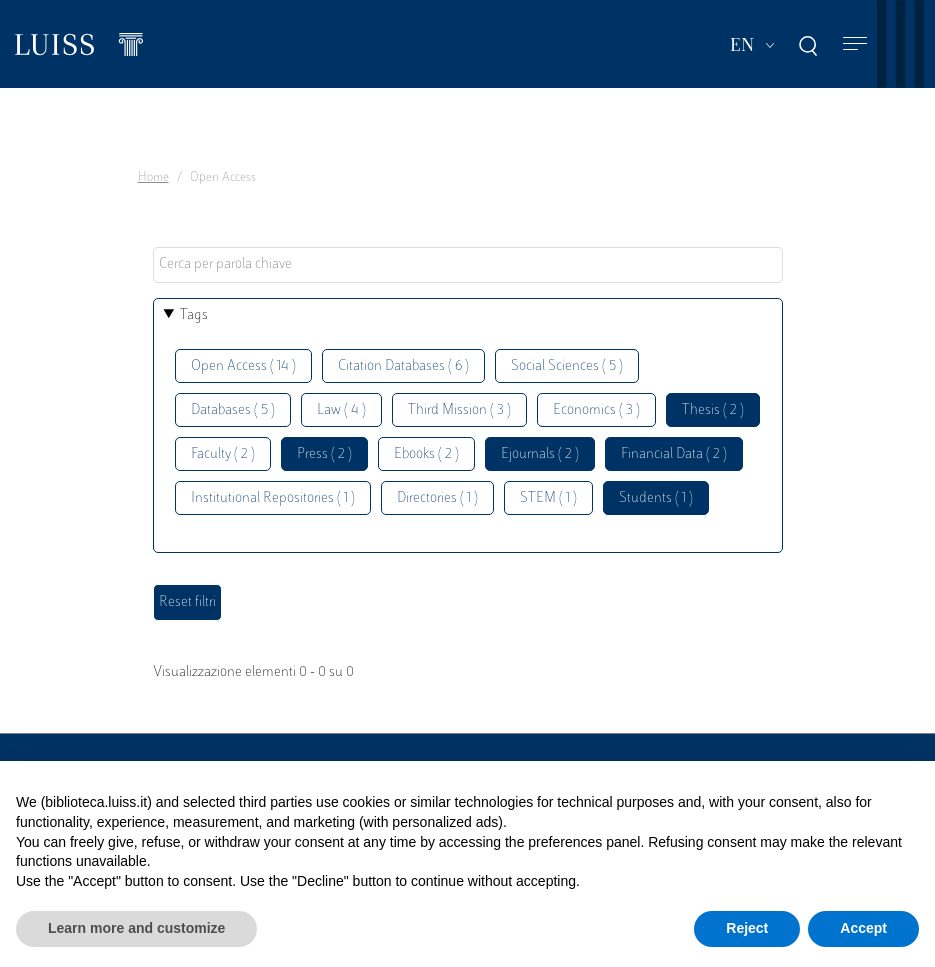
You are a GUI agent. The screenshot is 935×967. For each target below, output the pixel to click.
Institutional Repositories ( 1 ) (273, 498)
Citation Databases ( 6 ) (403, 366)
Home (153, 178)
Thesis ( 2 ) (713, 410)
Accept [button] (863, 928)
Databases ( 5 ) (233, 410)
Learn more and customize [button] (136, 928)
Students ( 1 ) (656, 498)
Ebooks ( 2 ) (426, 454)
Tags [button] (194, 315)
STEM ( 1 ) (548, 498)
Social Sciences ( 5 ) (567, 366)
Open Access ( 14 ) (243, 366)
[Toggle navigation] (855, 44)
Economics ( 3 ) (596, 410)
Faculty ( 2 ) (223, 454)
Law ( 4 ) (341, 410)
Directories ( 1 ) (437, 498)
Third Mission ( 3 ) (459, 410)
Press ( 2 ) (324, 454)
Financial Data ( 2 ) (674, 454)
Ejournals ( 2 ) (540, 454)
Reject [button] (747, 928)
